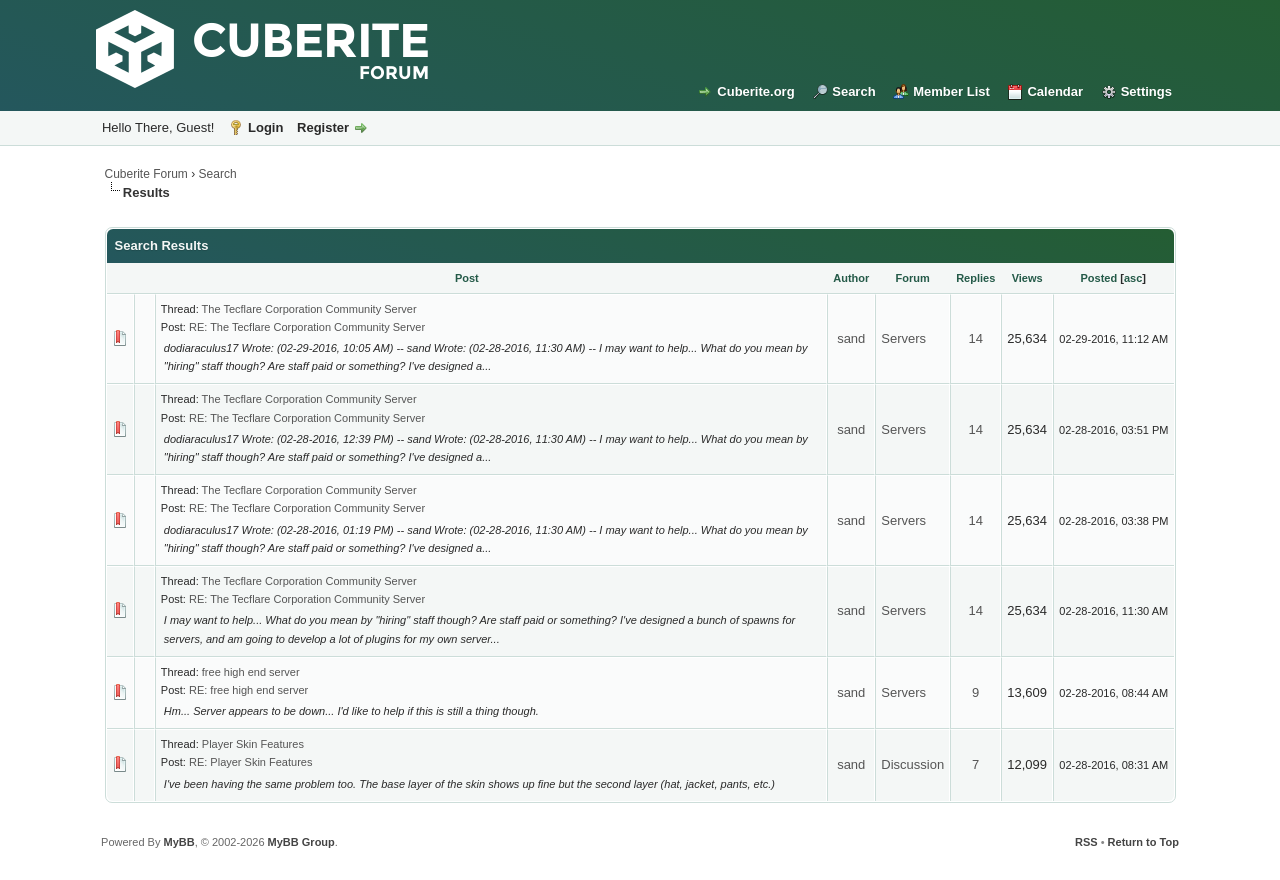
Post (467, 278)
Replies (975, 278)
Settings (1146, 91)
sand (851, 338)
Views (1027, 278)
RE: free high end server (248, 690)
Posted (1099, 278)
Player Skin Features (253, 744)
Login (265, 127)
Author (851, 278)
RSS (1086, 842)
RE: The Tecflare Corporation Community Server (307, 327)
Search (853, 91)
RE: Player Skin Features (251, 762)
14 (975, 338)
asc (1133, 278)
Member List (951, 91)
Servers (903, 338)
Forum (913, 278)
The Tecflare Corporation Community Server (309, 309)
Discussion (912, 764)
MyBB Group (301, 842)
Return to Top (1143, 842)
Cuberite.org (755, 91)
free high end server (251, 672)
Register (323, 127)
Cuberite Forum (146, 174)
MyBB (178, 842)
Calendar (1055, 91)
